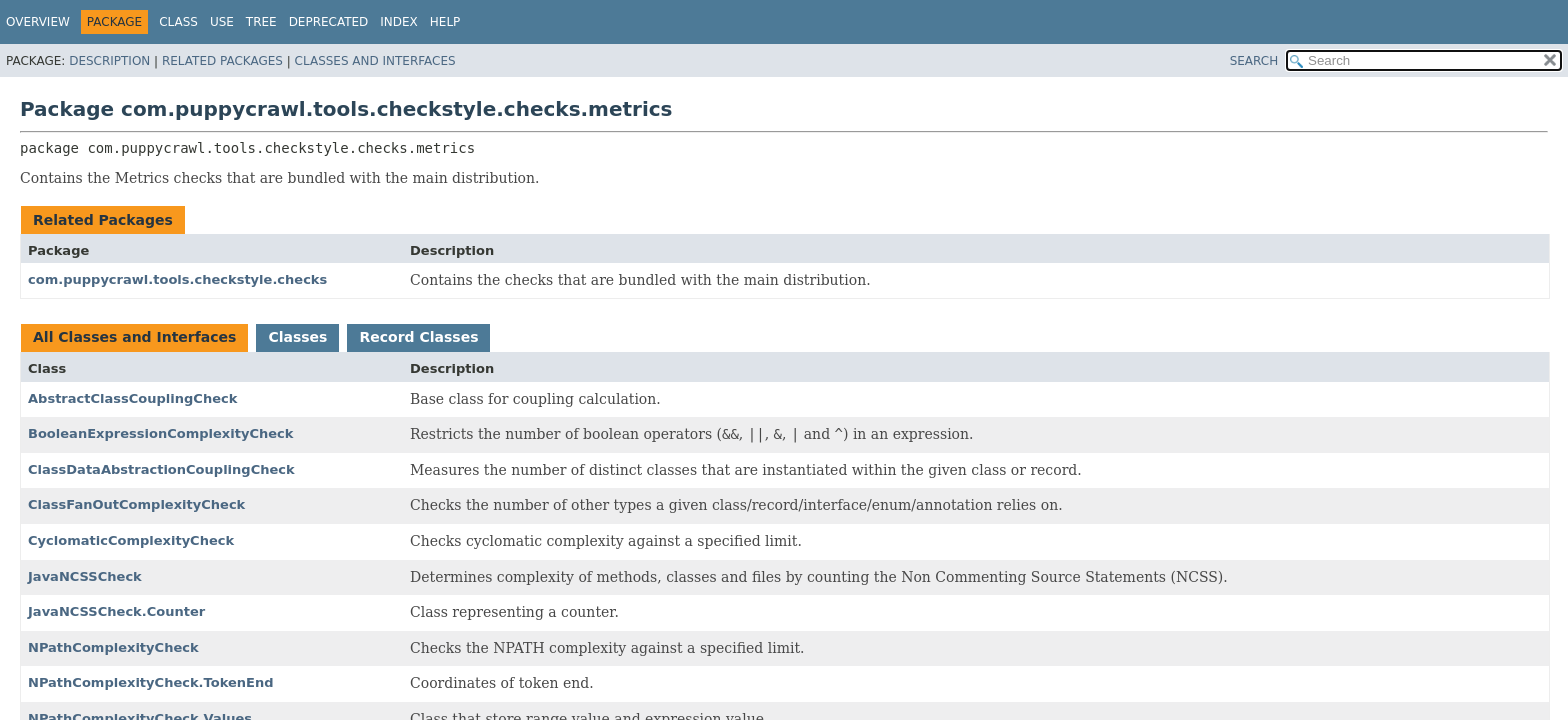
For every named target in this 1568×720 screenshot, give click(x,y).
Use (222, 22)
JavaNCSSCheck (85, 576)
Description (109, 61)
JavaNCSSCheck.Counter (116, 611)
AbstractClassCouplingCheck (132, 398)
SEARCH (1254, 61)
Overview (38, 22)
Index (399, 22)
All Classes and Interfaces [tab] (134, 337)
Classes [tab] (297, 337)
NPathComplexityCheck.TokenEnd (151, 682)
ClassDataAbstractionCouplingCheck (161, 469)
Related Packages (222, 61)
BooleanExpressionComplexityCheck (160, 433)
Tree (261, 22)
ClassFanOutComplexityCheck (136, 504)
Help (445, 22)
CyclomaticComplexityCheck (131, 540)
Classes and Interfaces (375, 61)
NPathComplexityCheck (113, 647)
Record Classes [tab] (418, 337)
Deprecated (329, 22)
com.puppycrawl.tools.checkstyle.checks (177, 279)
